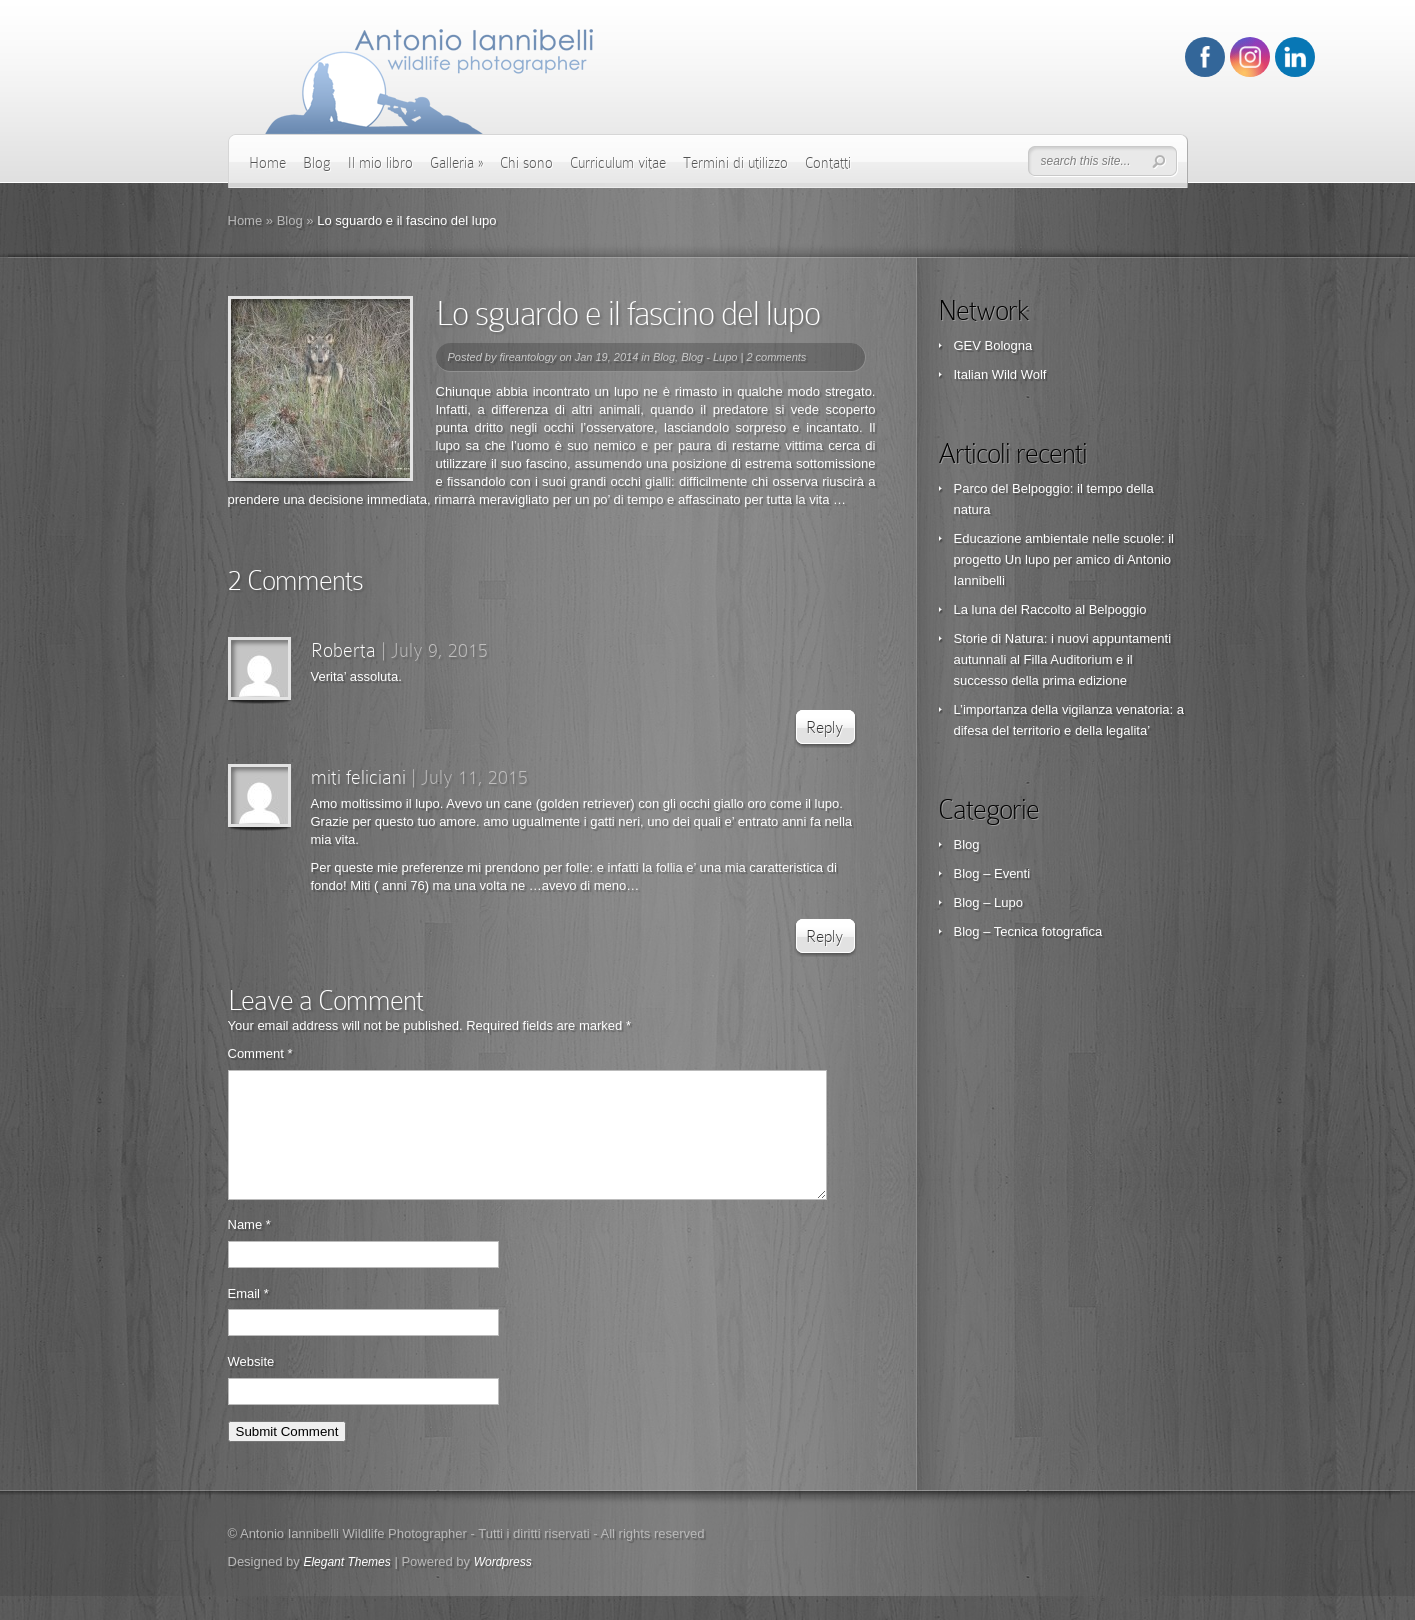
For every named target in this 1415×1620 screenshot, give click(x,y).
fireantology (527, 357)
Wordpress (503, 1586)
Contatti (828, 163)
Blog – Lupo (988, 902)
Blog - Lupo (709, 357)
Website (251, 1385)
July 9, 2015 (439, 650)
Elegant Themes (346, 1586)
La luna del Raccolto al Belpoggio (1050, 609)
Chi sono (526, 163)
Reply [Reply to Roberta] (824, 727)
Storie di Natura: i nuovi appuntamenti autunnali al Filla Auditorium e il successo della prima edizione (1063, 659)
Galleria (456, 163)
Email (248, 1317)
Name (249, 1248)
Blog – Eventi (992, 873)
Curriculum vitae (618, 163)
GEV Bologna (993, 345)
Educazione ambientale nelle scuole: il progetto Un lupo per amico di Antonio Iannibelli (1064, 559)
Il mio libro (380, 163)
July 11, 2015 (474, 777)
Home (267, 163)
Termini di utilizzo (735, 163)
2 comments (776, 357)
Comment (260, 1053)
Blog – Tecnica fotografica (1028, 931)
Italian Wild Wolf (1000, 374)
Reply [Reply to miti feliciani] (824, 936)
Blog (317, 163)
